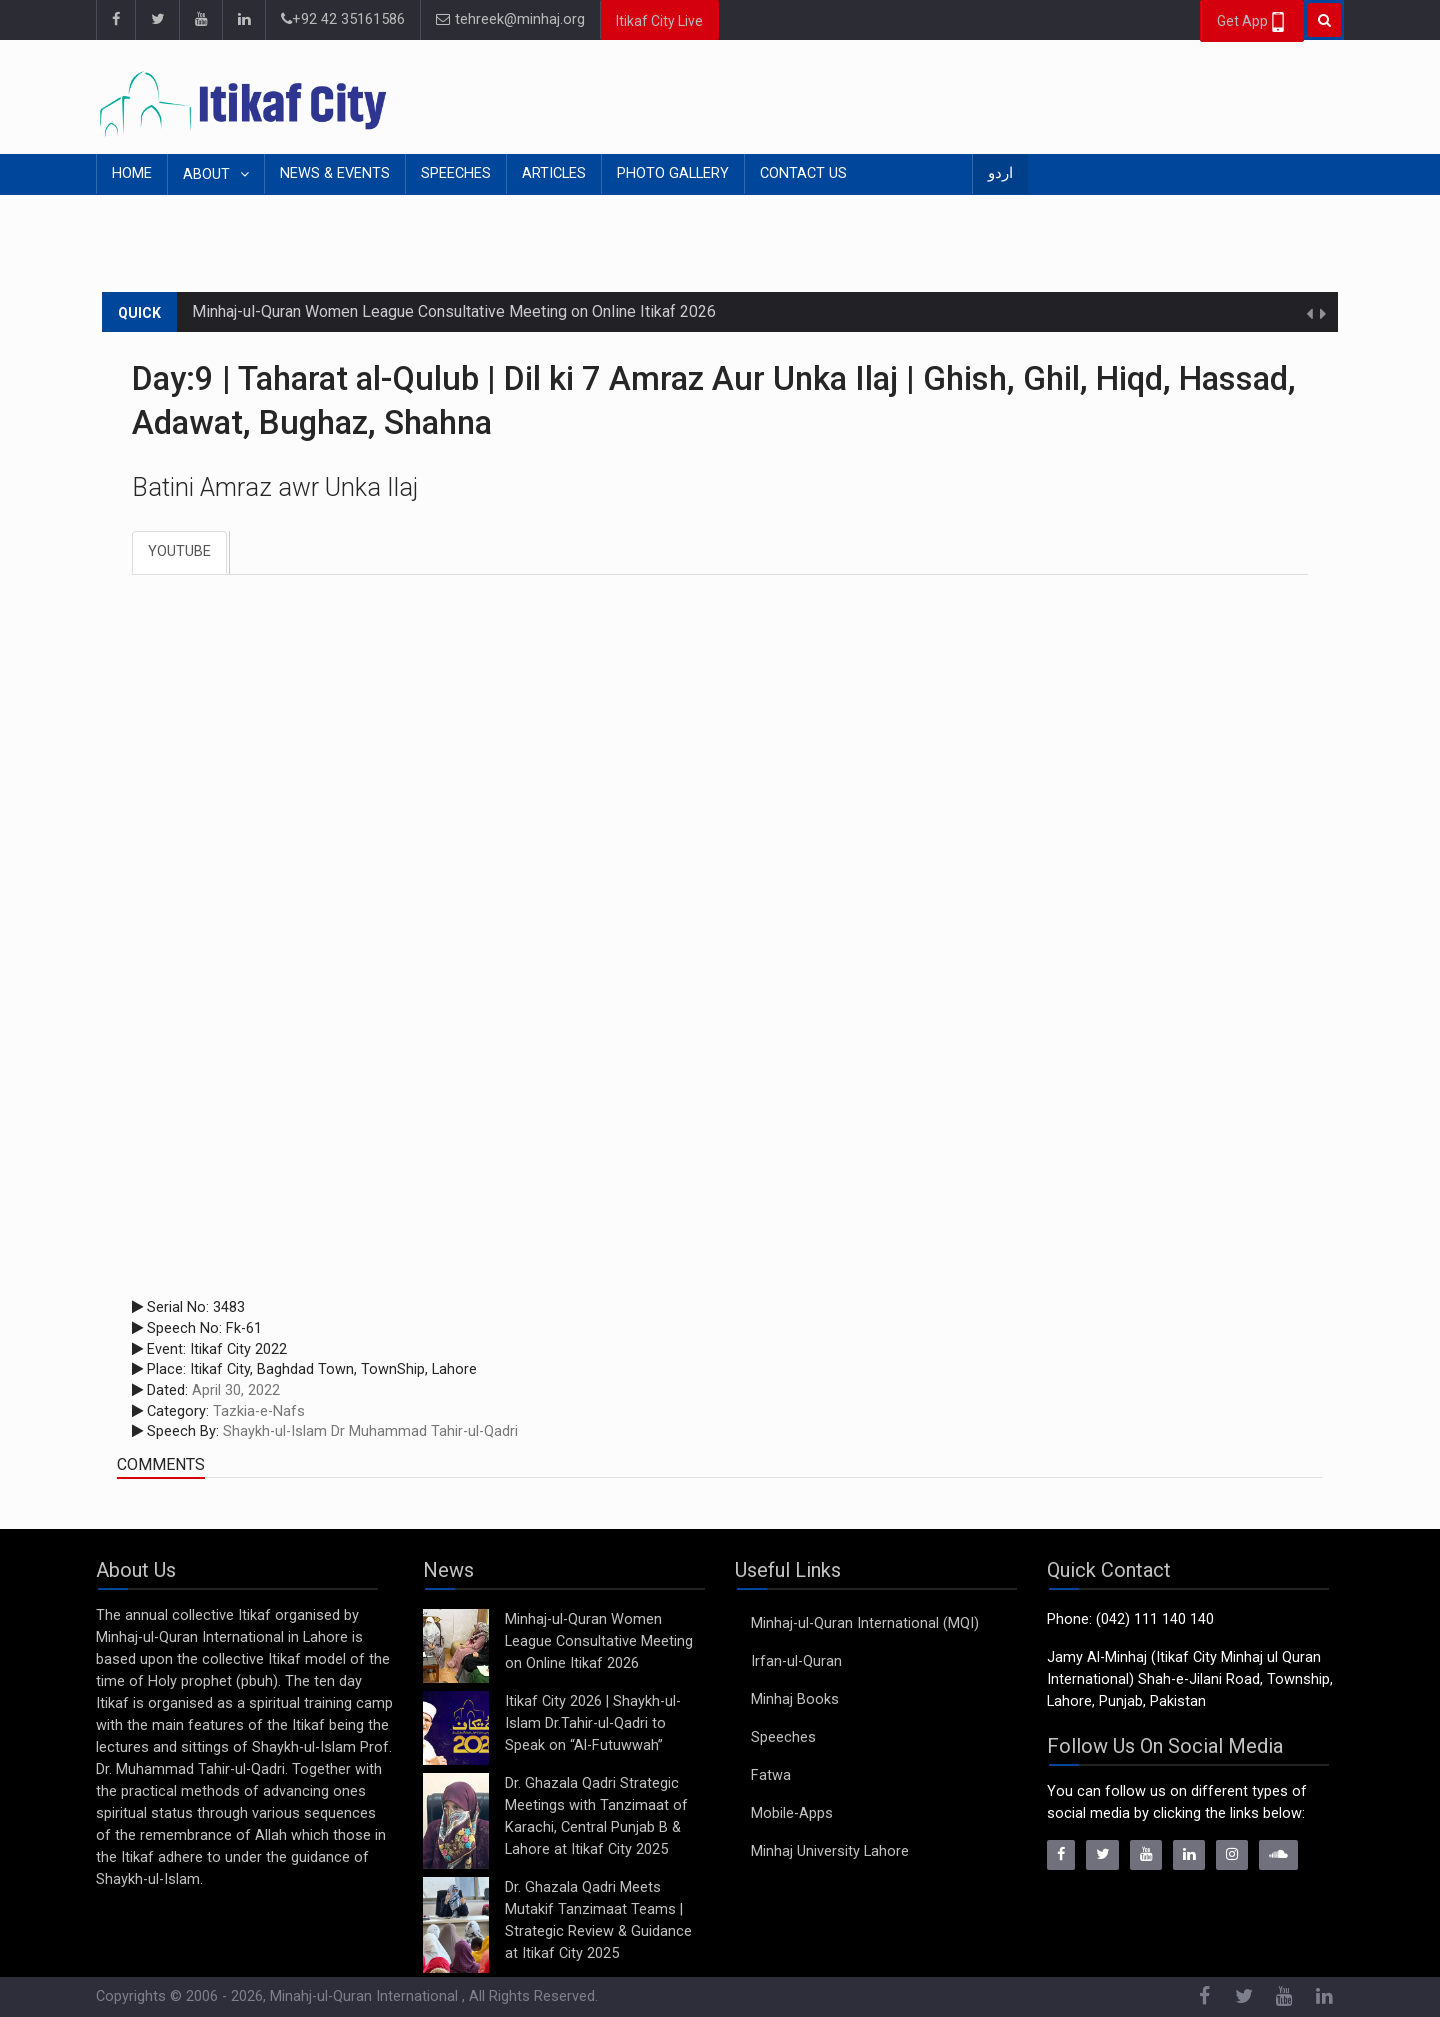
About (208, 174)
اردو (1000, 173)
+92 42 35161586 (343, 19)
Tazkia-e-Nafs (259, 1411)
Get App (1252, 22)
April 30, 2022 (236, 1390)
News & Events (335, 173)
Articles (554, 173)
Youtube (179, 551)
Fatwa (771, 1775)
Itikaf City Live (659, 21)
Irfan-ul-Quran (796, 1661)
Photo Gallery (673, 173)
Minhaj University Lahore (830, 1851)
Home (132, 173)
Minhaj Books (795, 1699)
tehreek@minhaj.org (510, 19)
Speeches (456, 173)
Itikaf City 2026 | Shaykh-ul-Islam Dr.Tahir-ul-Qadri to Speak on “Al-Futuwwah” (593, 1723)
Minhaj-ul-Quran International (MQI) (865, 1623)
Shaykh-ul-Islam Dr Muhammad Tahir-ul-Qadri (370, 1431)
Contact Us (803, 173)
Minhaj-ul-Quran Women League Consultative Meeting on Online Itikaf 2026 (454, 311)
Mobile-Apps (792, 1813)
